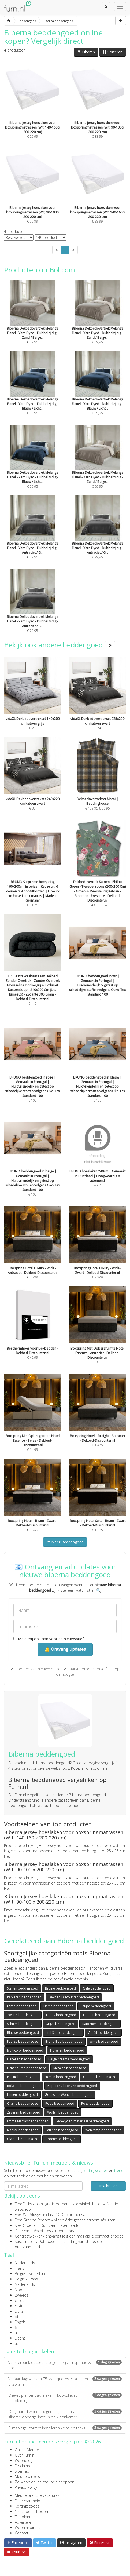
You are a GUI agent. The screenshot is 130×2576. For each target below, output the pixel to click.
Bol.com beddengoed (23, 2085)
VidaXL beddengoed (103, 2032)
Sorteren (112, 51)
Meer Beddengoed (65, 1541)
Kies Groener (26, 2225)
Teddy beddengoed (61, 2015)
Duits (19, 2311)
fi (16, 2327)
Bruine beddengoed (60, 1988)
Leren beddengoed (21, 2006)
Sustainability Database (35, 2241)
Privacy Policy (26, 2487)
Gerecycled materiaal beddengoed (82, 2121)
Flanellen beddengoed (24, 2059)
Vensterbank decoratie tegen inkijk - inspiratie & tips (65, 2365)
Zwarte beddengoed (23, 2015)
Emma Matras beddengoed (28, 2121)
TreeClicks (23, 2203)
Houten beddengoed (99, 2015)
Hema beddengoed (58, 2006)
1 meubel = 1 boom (32, 2511)
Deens (20, 2338)
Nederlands (25, 2262)
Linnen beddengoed (22, 2094)
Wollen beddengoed (63, 2112)
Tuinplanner (25, 2516)
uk (17, 2332)
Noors (20, 2289)
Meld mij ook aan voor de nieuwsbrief (48, 1638)
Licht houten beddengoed (26, 2068)
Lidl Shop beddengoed (63, 2032)
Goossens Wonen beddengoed (68, 2094)
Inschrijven (108, 2185)
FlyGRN (21, 2214)
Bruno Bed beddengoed (64, 2041)
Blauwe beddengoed (23, 2032)
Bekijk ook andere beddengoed (59, 645)
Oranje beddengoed (22, 2103)
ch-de (20, 2300)
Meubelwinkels (27, 2476)
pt (16, 2316)
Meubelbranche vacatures (37, 2495)
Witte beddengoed (104, 2041)
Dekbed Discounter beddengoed (74, 1997)
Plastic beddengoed (22, 2077)
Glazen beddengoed (22, 2139)
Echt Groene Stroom (32, 2219)
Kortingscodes (27, 2506)
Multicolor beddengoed (25, 2050)
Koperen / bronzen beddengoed (72, 2085)
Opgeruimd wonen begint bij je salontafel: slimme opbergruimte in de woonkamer (65, 2414)
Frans (19, 2268)
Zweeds (21, 2295)
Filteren (86, 51)
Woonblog (23, 2460)
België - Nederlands (32, 2273)
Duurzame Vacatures (33, 2230)
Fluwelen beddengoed (67, 2050)
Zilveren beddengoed (23, 2112)
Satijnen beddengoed (62, 2130)
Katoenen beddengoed (100, 2023)
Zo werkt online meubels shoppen (44, 2481)
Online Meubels (28, 2449)
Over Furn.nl (25, 2455)
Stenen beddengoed (22, 1988)
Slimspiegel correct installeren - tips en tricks (65, 2428)
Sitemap (22, 2471)
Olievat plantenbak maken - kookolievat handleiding (65, 2398)
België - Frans (26, 2279)
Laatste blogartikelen (29, 2351)
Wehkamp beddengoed (103, 2130)
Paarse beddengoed (22, 2041)
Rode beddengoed (59, 2103)
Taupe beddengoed (95, 2006)
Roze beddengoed (95, 2103)
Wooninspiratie (28, 2527)
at (16, 2343)
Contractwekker (28, 2236)
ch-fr (19, 2305)
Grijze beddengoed (60, 2023)
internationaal (66, 2230)
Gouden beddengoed (99, 2077)
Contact (21, 2532)
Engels (20, 2321)
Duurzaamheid (27, 2500)
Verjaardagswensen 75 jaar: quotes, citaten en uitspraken (65, 2381)
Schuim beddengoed (23, 2023)
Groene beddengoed (61, 2139)
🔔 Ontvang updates (65, 1649)
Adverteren (24, 2522)
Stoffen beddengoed (60, 2077)
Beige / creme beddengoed (69, 2059)
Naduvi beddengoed (23, 2130)
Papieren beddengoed (24, 1997)
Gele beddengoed (97, 1988)
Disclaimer (24, 2465)
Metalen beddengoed (69, 2068)
